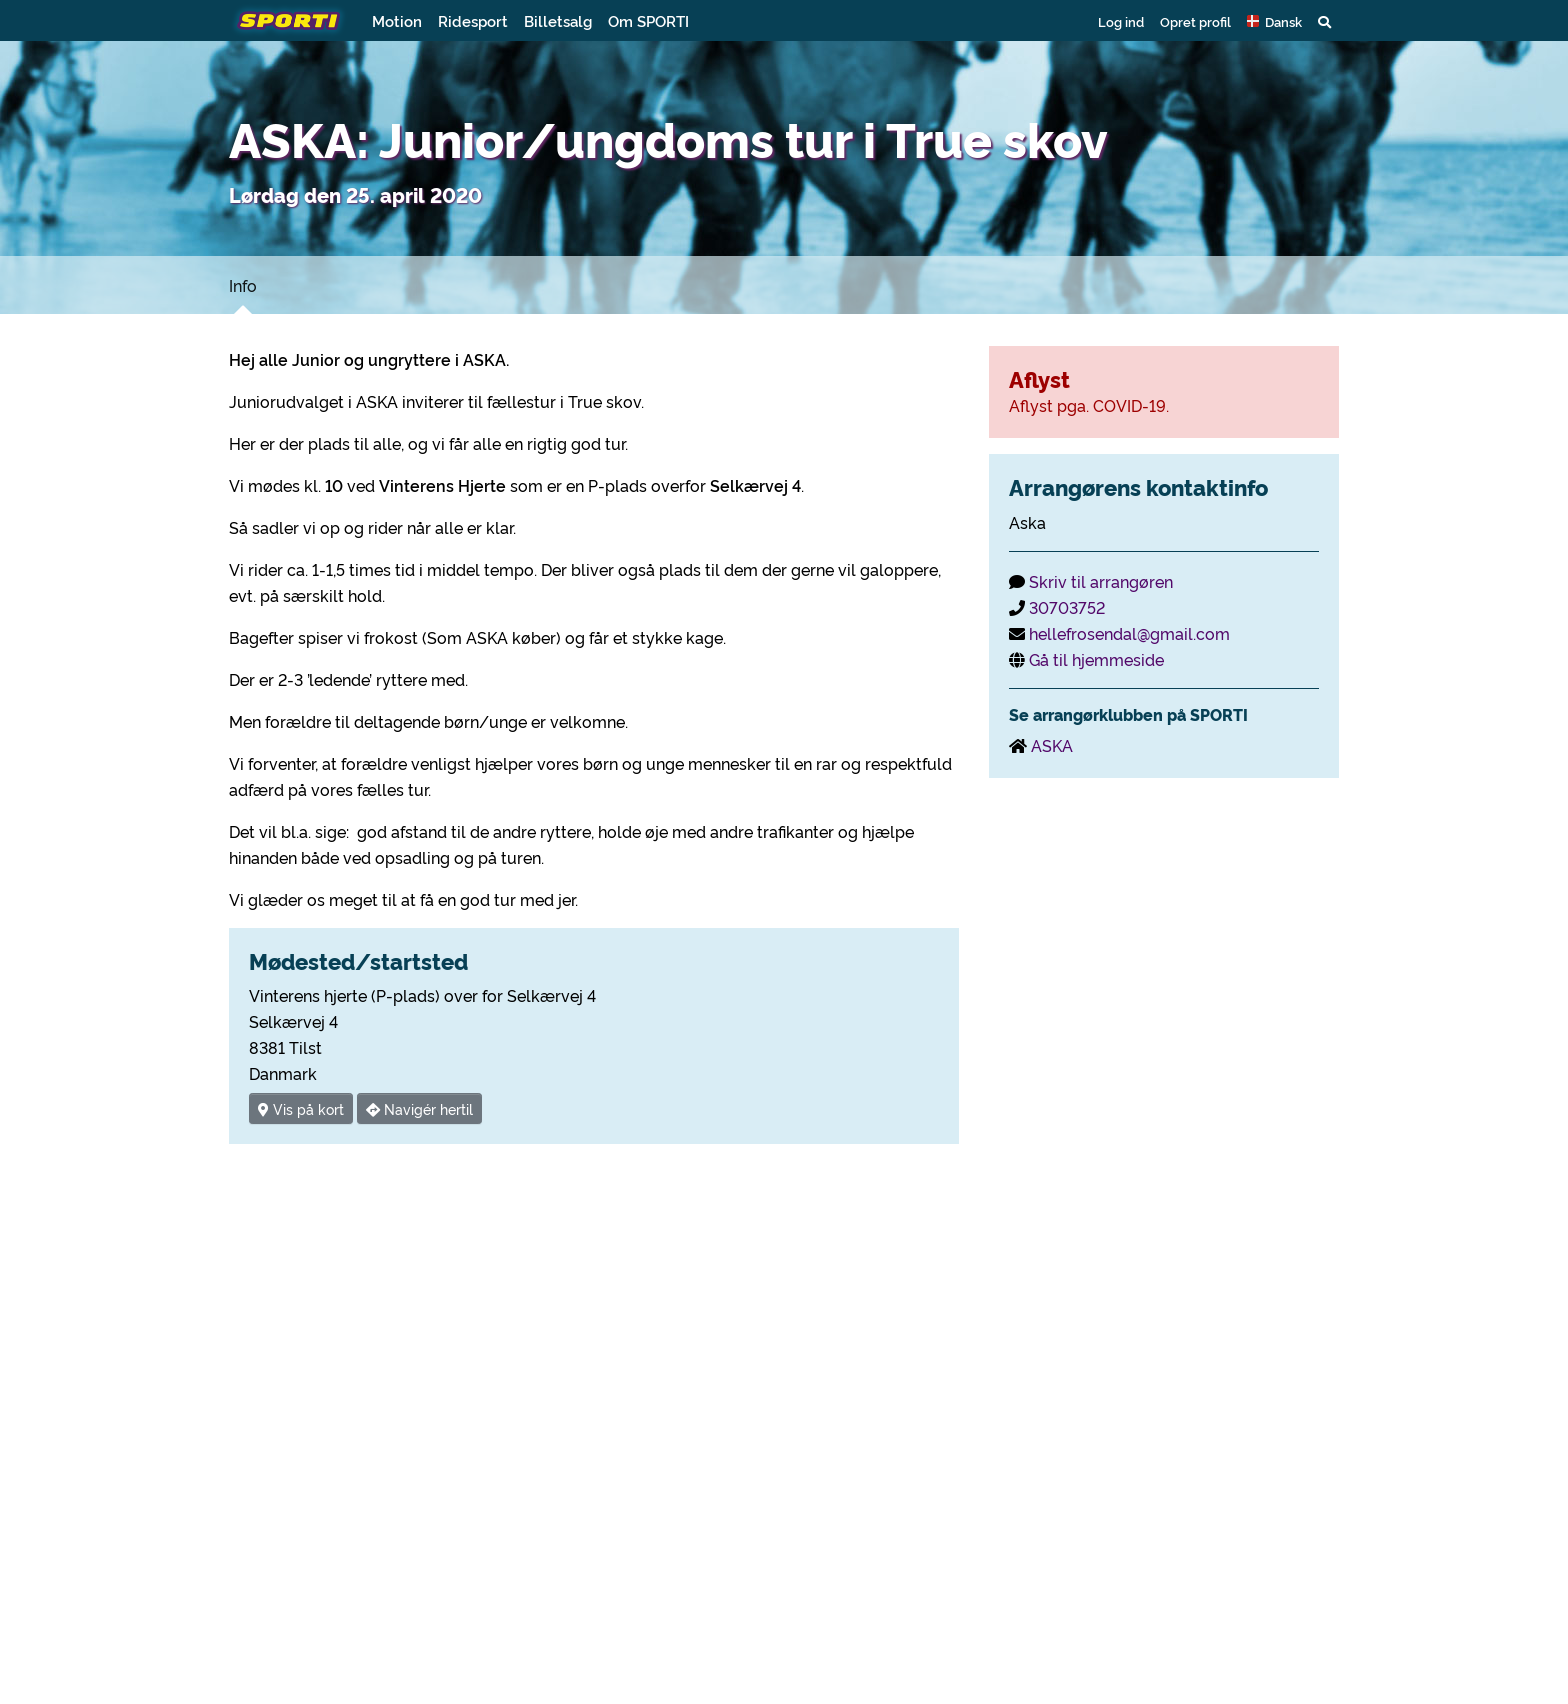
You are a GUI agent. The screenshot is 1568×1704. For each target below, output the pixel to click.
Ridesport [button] (473, 20)
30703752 (1067, 607)
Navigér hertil (419, 1108)
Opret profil (1195, 21)
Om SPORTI (648, 20)
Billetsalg (558, 20)
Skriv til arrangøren (1101, 581)
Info (243, 285)
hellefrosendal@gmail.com (1129, 633)
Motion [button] (397, 20)
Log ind (1121, 21)
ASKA (1052, 745)
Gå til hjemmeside (1096, 659)
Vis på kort (301, 1108)
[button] (1274, 21)
